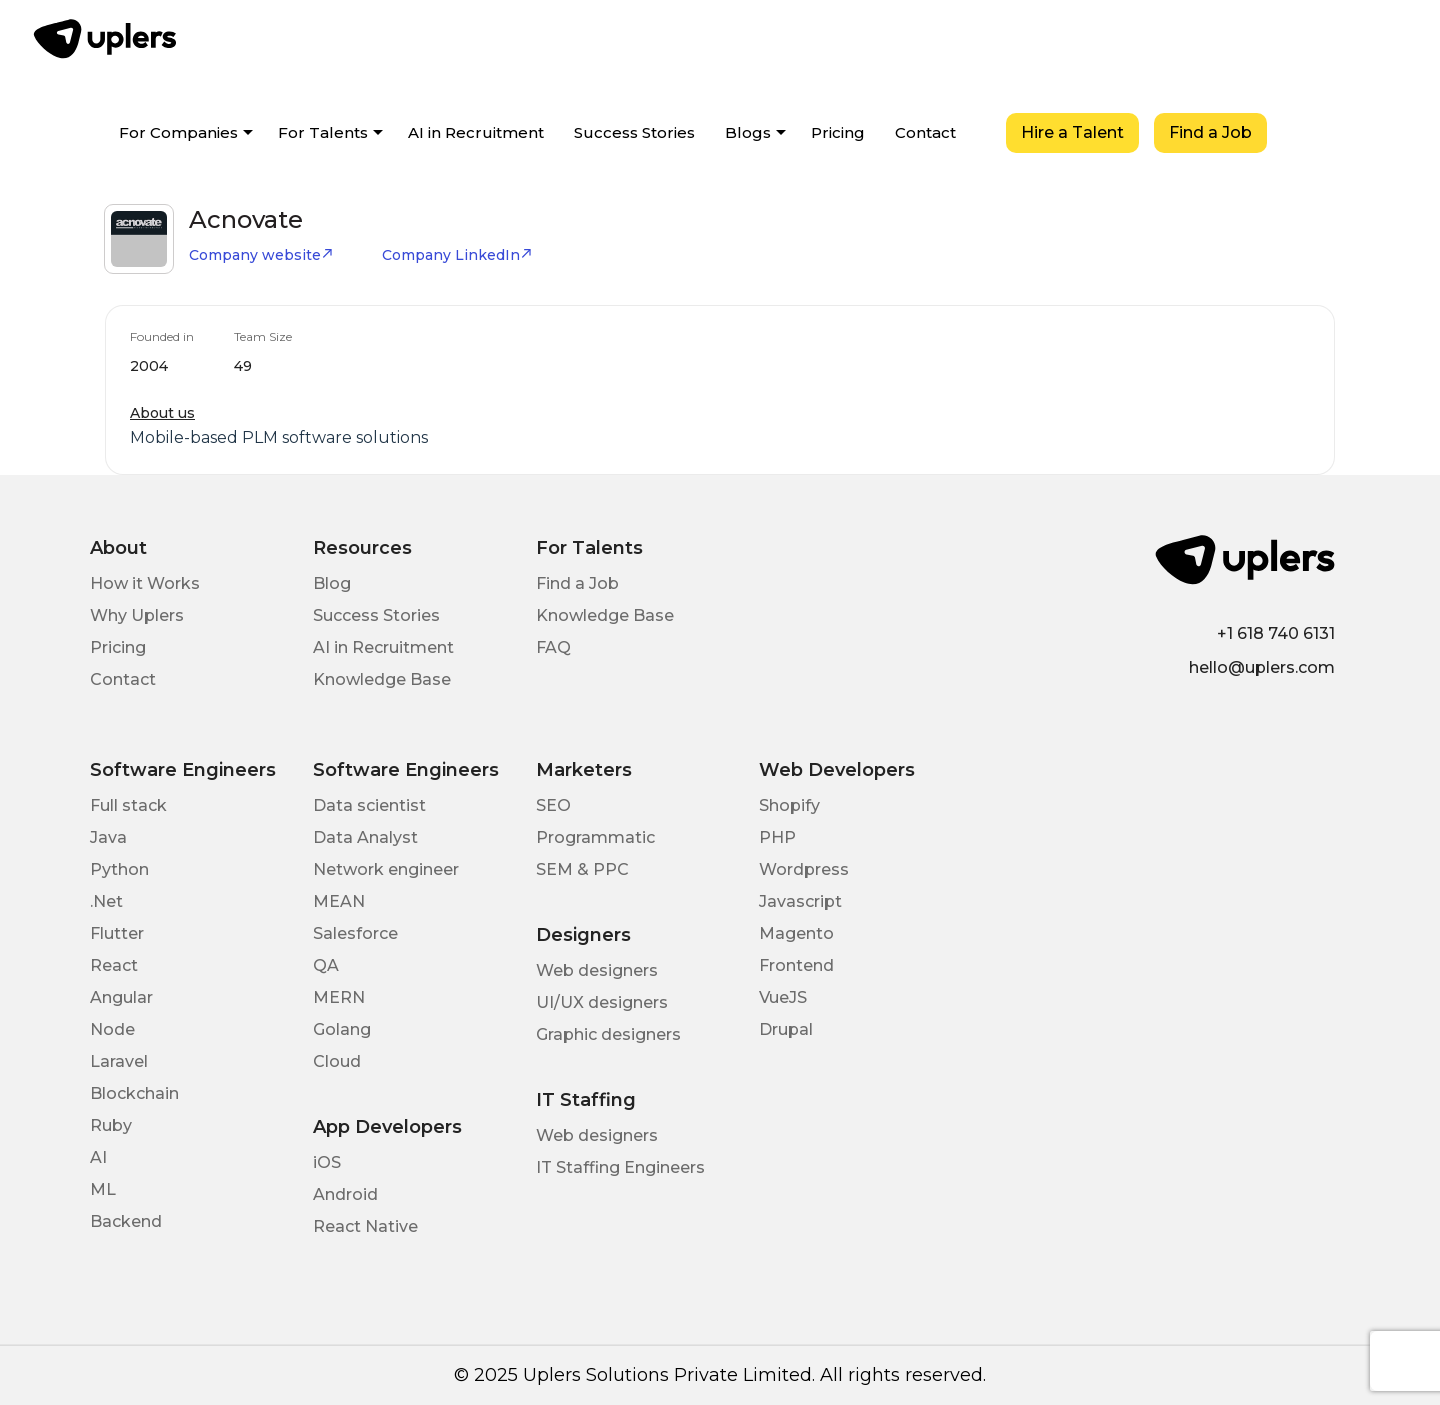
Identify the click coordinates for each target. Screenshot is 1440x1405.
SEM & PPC (582, 869)
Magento (796, 933)
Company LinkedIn (457, 255)
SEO (553, 805)
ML (103, 1189)
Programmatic (595, 837)
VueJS (783, 997)
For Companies (178, 132)
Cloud (337, 1061)
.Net (106, 901)
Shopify (789, 805)
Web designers (597, 970)
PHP (777, 837)
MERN (339, 997)
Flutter (117, 933)
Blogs (748, 132)
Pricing (838, 132)
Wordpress (804, 869)
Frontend (796, 965)
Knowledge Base (382, 679)
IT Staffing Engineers (620, 1167)
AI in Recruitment (476, 132)
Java (108, 837)
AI (98, 1157)
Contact (925, 132)
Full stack (128, 805)
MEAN (339, 901)
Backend (126, 1221)
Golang (342, 1029)
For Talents (323, 132)
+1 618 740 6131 (1276, 633)
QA (326, 965)
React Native (365, 1226)
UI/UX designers (602, 1002)
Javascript (800, 901)
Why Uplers (137, 615)
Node (112, 1029)
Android (345, 1194)
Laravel (119, 1061)
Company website (261, 255)
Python (119, 869)
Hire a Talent (1072, 132)
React (114, 965)
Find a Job (1210, 132)
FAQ (553, 647)
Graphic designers (608, 1034)
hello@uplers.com (1262, 667)
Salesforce (355, 933)
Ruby (111, 1125)
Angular (121, 997)
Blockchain (134, 1093)
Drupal (786, 1029)
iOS (327, 1162)
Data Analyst (365, 837)
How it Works (145, 583)
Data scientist (369, 805)
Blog (332, 583)
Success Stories (634, 132)
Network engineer (386, 869)
